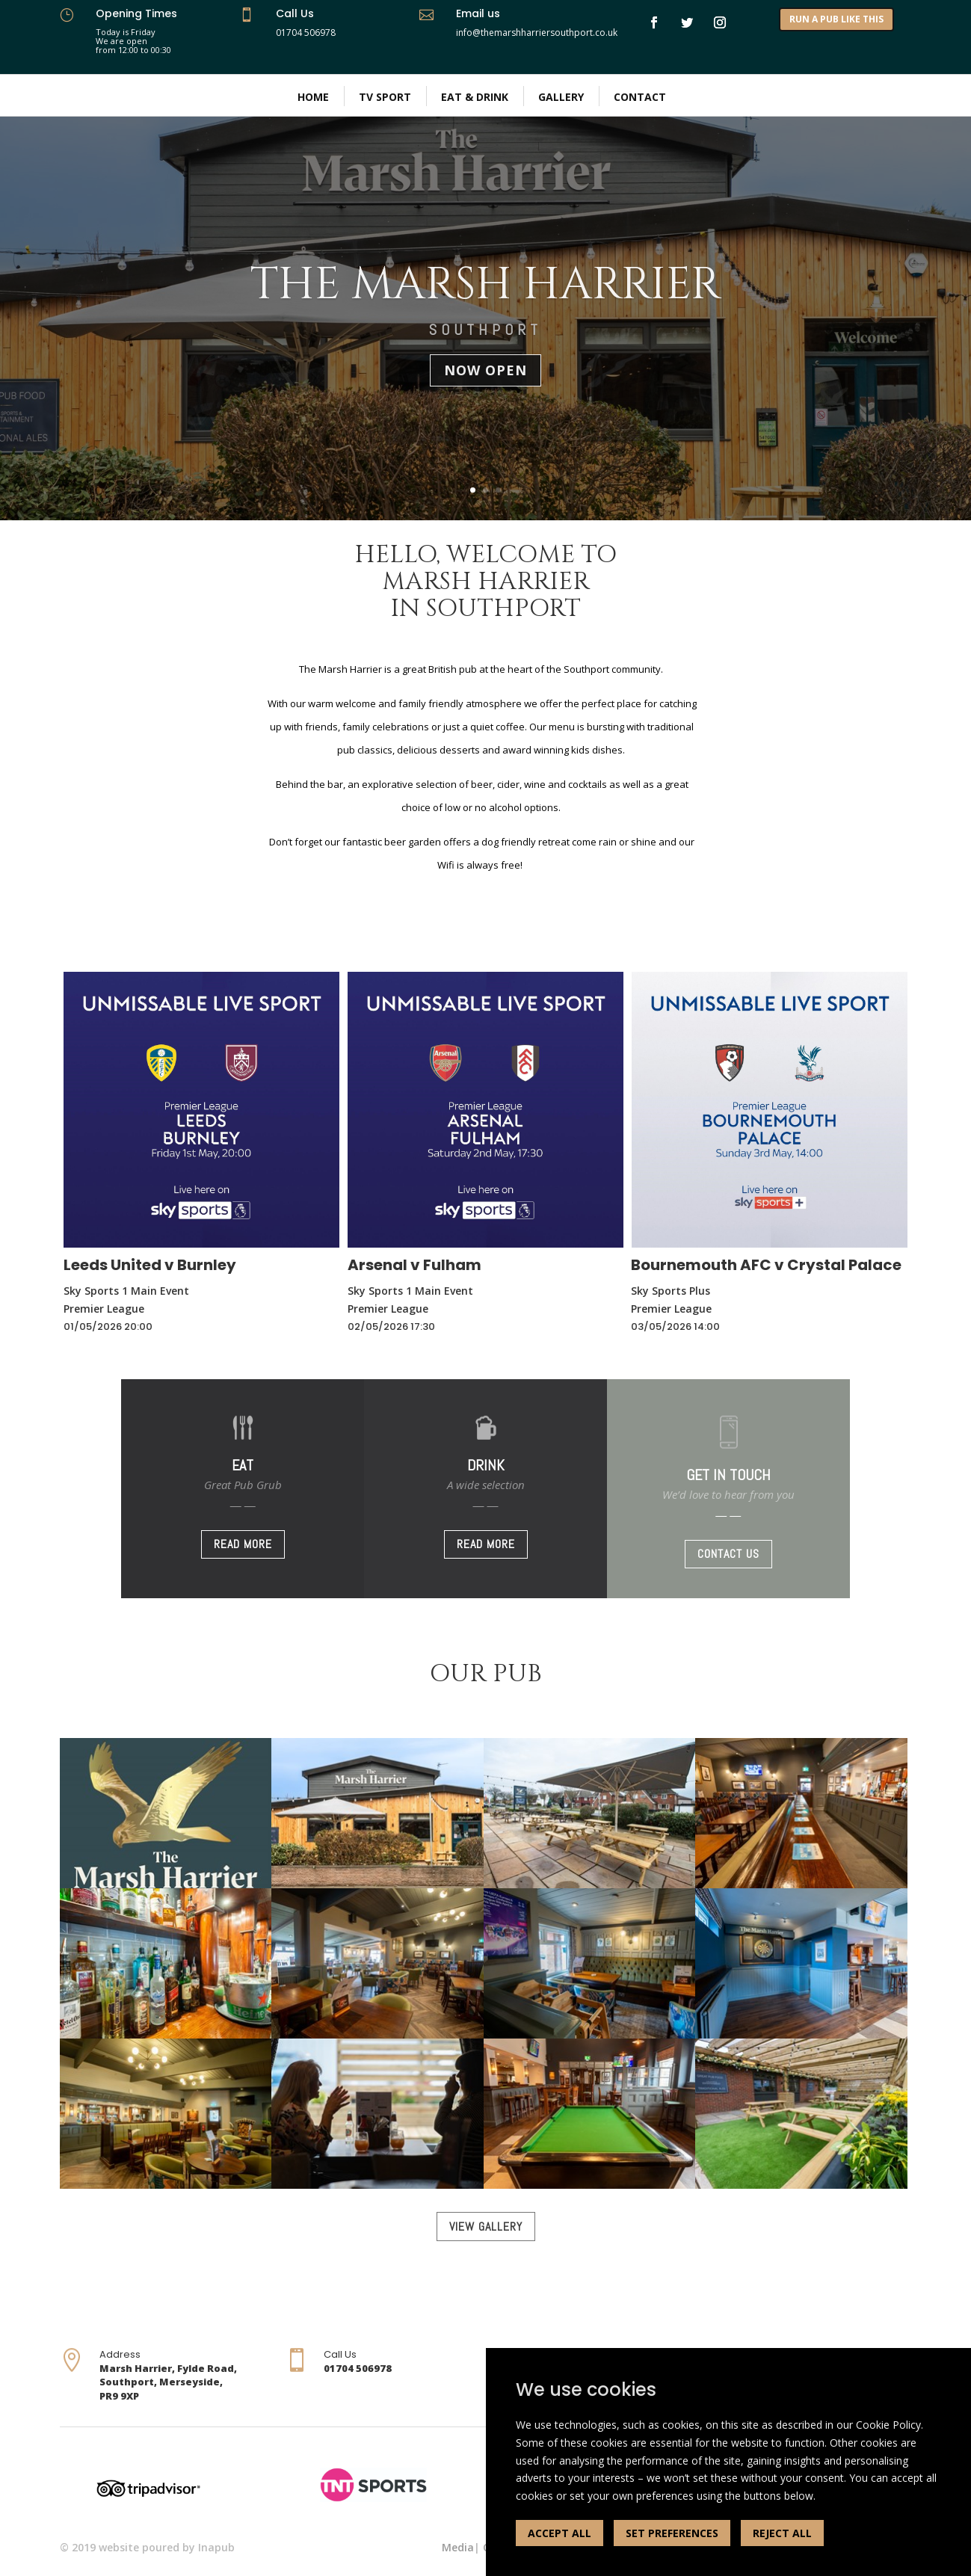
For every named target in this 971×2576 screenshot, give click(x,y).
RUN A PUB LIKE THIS (836, 19)
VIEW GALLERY (486, 2226)
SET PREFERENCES (672, 2533)
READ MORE (243, 1544)
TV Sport (385, 97)
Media (458, 2547)
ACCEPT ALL (559, 2533)
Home (313, 97)
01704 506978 (306, 32)
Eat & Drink (474, 97)
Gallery (561, 97)
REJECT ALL (782, 2533)
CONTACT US (728, 1554)
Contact (640, 97)
